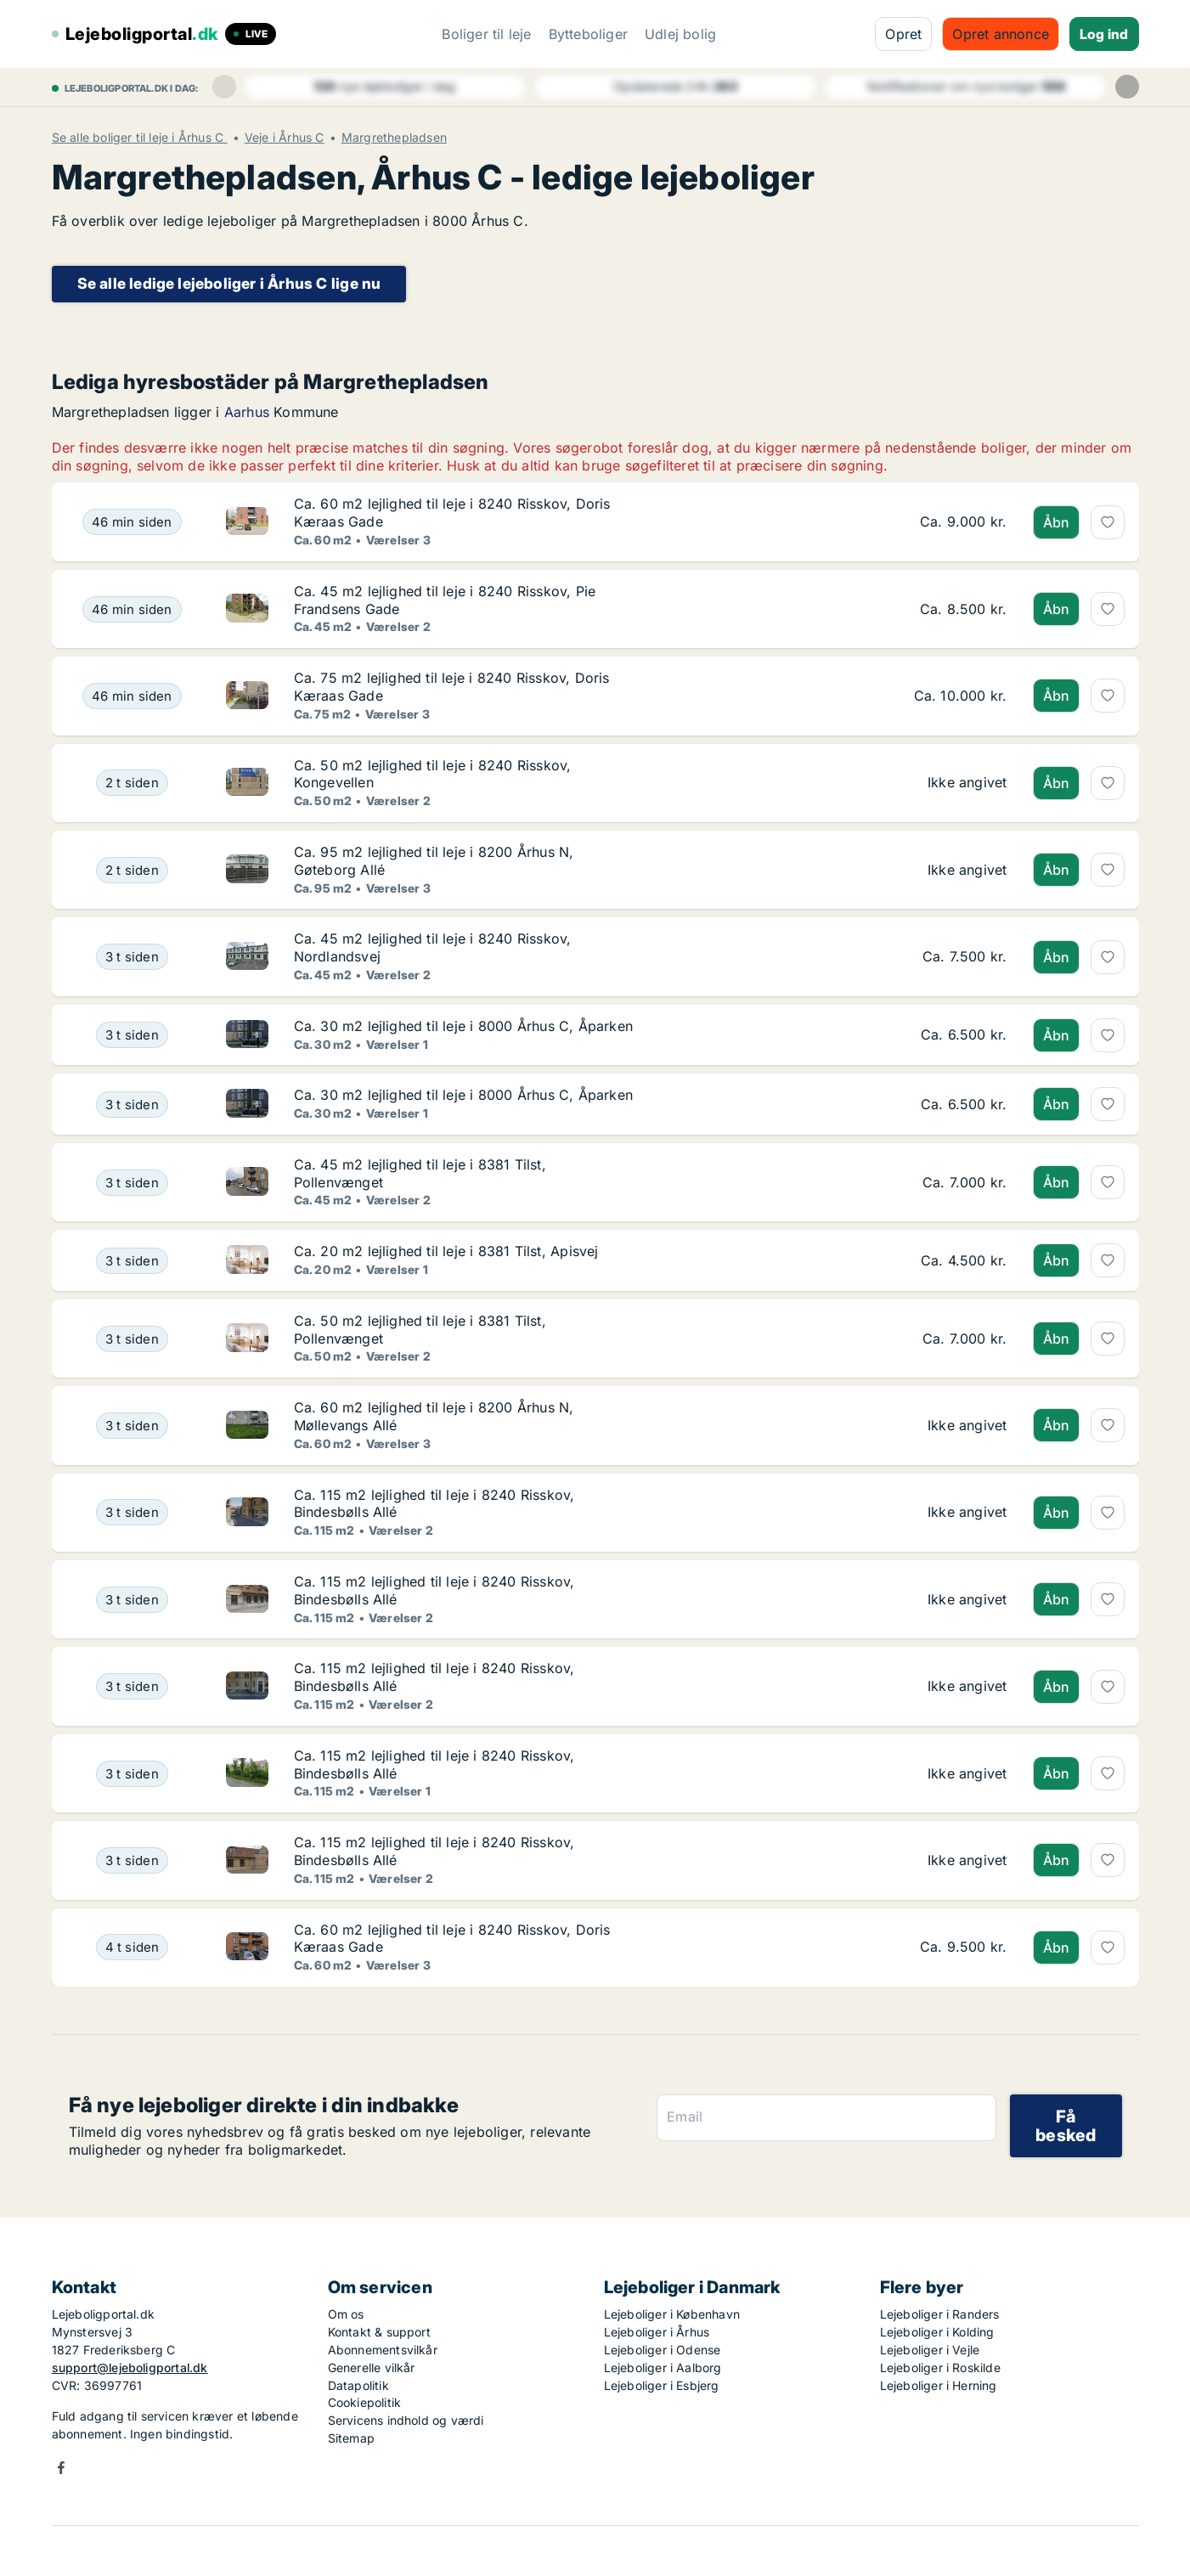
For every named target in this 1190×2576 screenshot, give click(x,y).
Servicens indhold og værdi (406, 2420)
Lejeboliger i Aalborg (663, 2367)
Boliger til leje (486, 33)
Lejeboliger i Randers (940, 2314)
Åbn (1056, 522)
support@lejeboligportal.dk (130, 2367)
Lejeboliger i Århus (657, 2332)
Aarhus (246, 411)
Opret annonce (1000, 33)
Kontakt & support (379, 2332)
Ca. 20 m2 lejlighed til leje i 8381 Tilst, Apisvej (446, 1251)
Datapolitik (358, 2385)
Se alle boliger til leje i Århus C (140, 137)
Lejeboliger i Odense (662, 2349)
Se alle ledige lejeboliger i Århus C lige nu (229, 283)
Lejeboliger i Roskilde (940, 2367)
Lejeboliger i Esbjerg (661, 2385)
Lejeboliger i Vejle (930, 2349)
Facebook (61, 2467)
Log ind (1104, 33)
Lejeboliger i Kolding (937, 2332)
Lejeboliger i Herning (938, 2385)
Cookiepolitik (365, 2402)
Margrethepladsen (394, 137)
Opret (903, 33)
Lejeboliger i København (672, 2314)
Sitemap (351, 2438)
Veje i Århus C (284, 137)
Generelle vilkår (371, 2367)
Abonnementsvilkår (382, 2349)
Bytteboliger (588, 33)
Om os (346, 2314)
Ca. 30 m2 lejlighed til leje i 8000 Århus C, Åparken (463, 1025)
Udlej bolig (680, 33)
